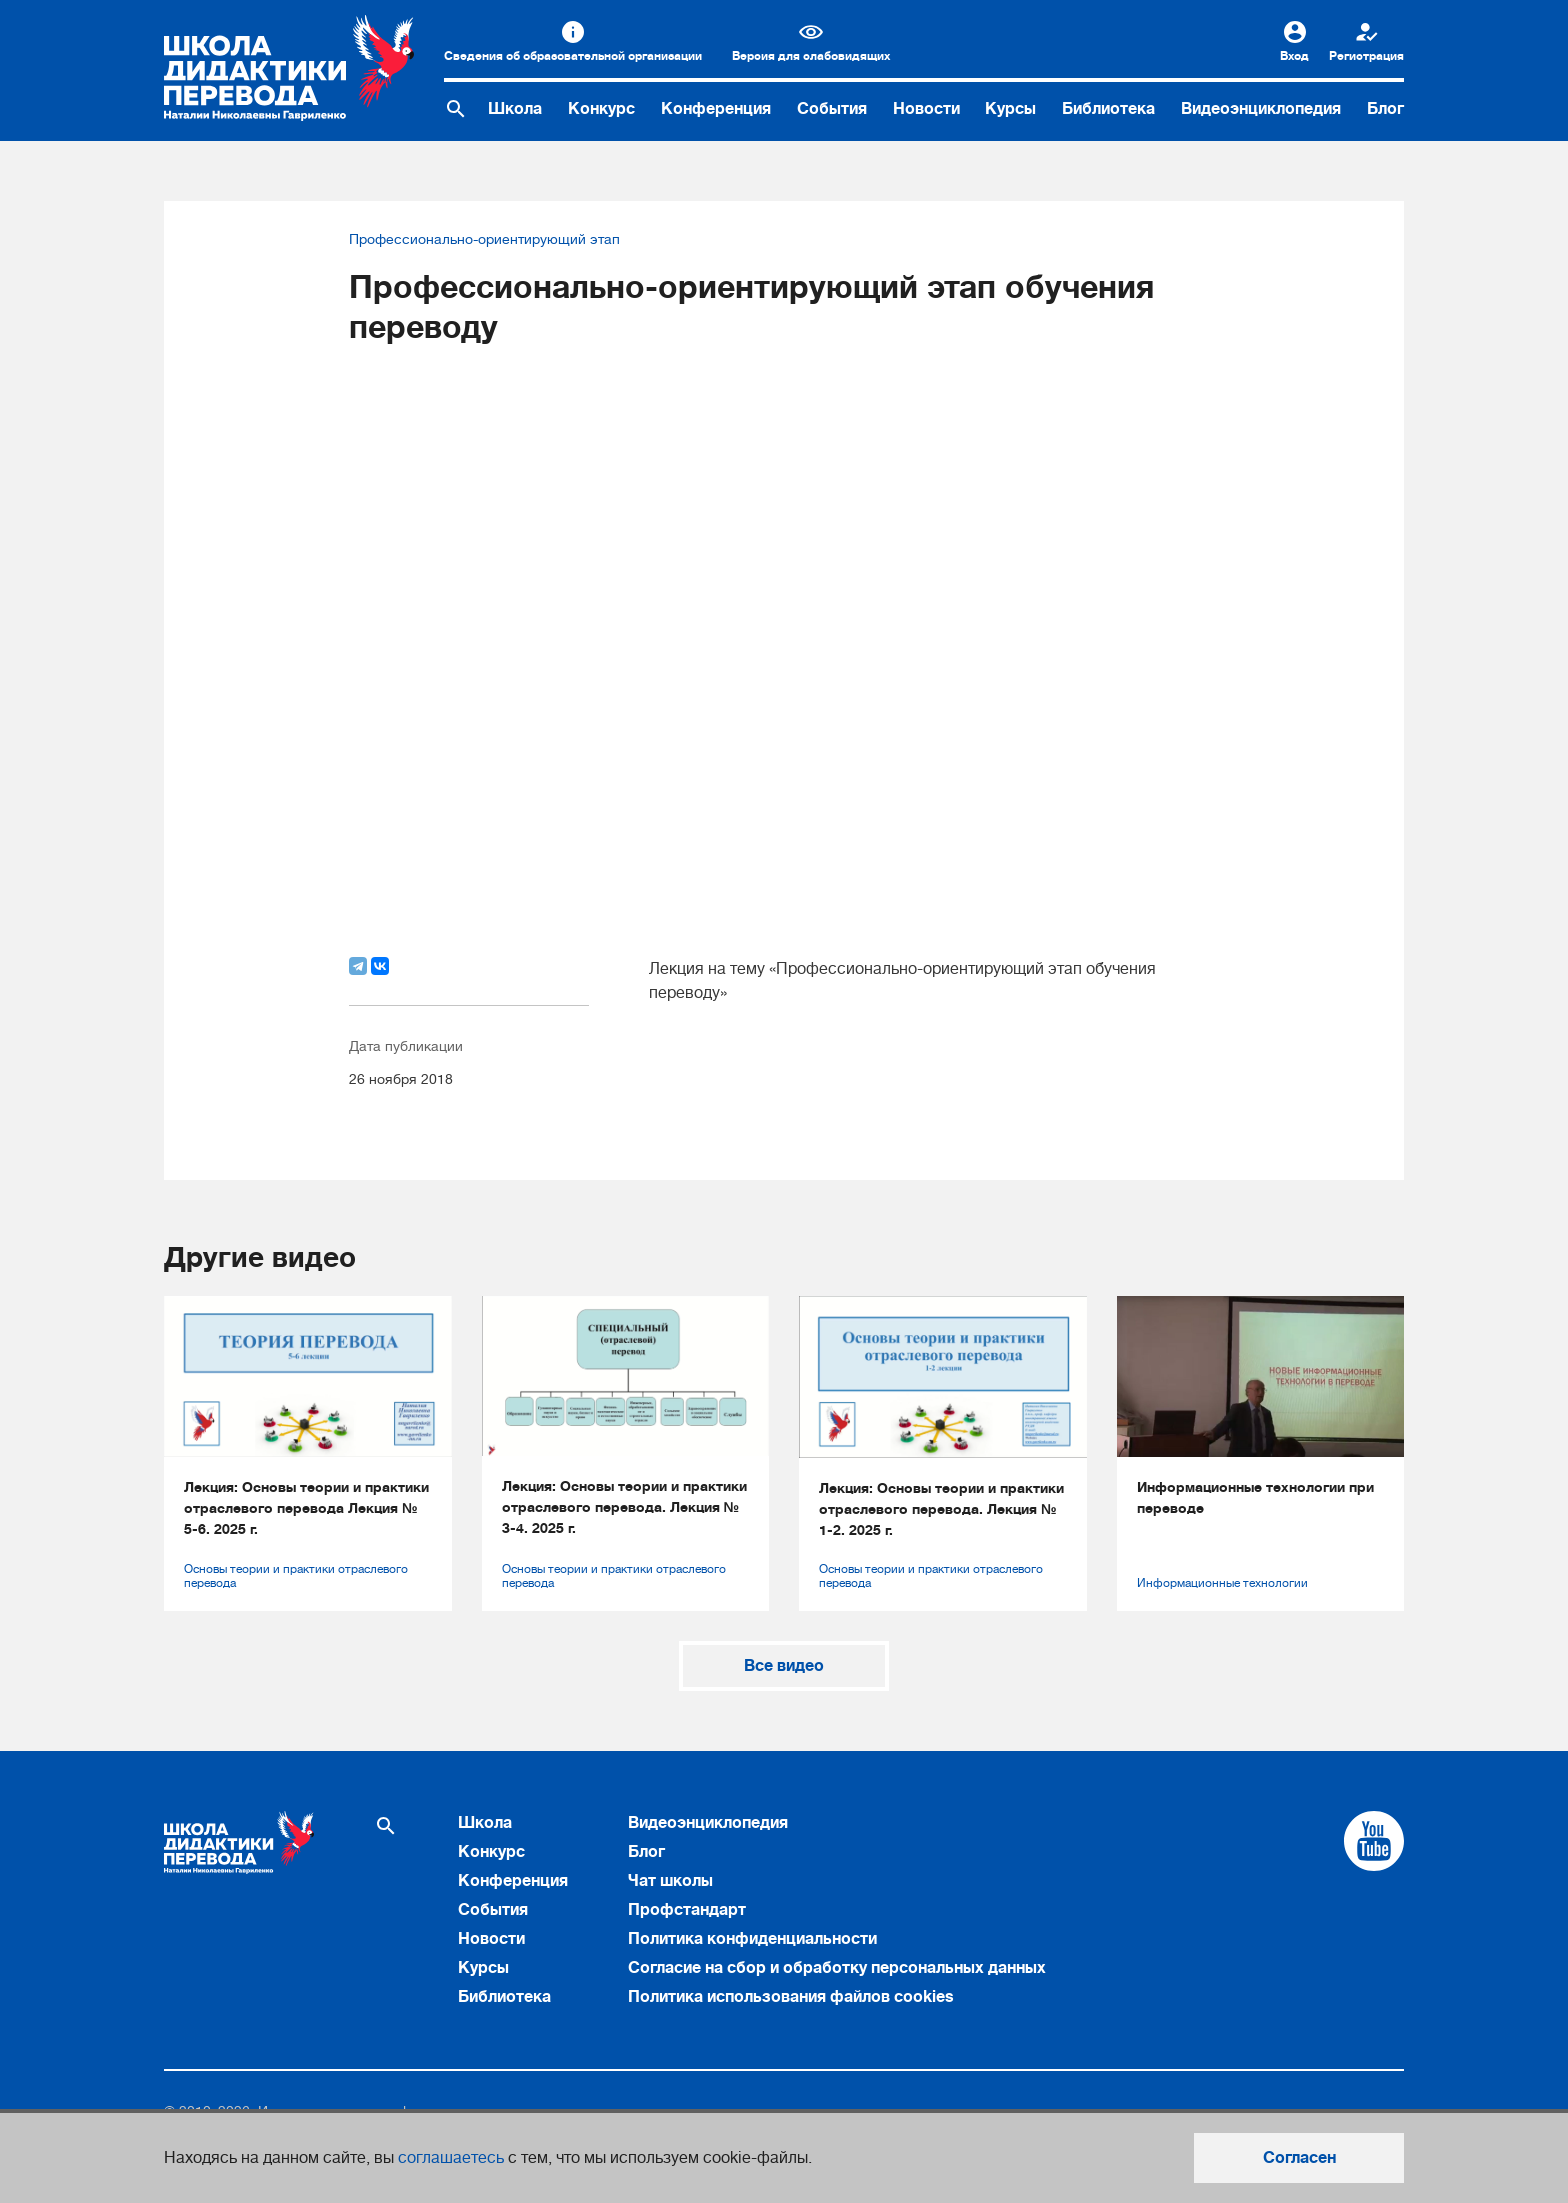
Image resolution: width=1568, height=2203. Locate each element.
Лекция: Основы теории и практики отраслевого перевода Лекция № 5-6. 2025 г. (306, 1508)
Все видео (784, 1666)
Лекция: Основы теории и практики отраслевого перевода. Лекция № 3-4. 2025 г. (624, 1507)
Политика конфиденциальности (752, 1939)
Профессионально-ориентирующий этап (484, 239)
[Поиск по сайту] (456, 109)
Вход (1294, 56)
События (832, 109)
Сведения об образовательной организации (573, 56)
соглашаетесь (451, 2158)
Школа (515, 109)
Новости (926, 109)
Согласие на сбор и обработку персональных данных (837, 1968)
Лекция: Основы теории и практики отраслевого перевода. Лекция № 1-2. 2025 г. (941, 1509)
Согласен (1299, 2158)
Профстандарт (687, 1910)
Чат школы (670, 1881)
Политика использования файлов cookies (791, 1997)
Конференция (716, 109)
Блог (1385, 109)
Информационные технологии (1222, 1583)
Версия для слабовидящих (811, 56)
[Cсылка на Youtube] (1374, 1841)
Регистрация (1366, 56)
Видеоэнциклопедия (1261, 109)
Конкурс (601, 109)
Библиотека (1108, 109)
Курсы (1010, 109)
